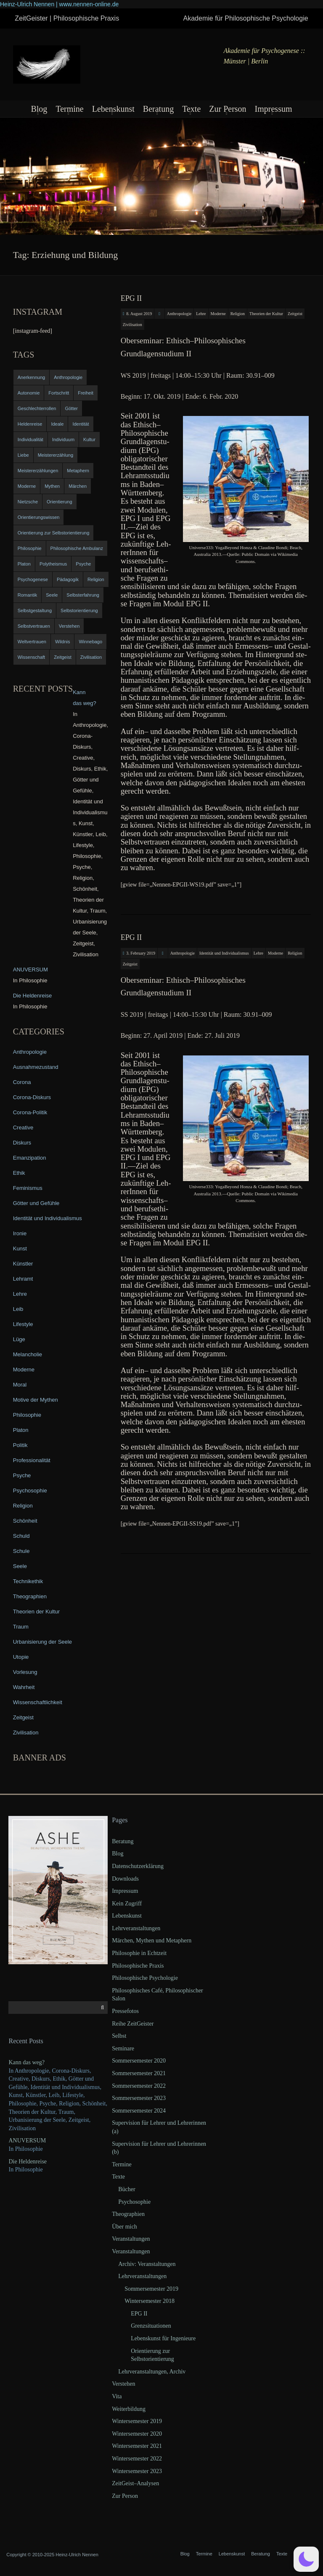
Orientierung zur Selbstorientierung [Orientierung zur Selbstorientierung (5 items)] (54, 532)
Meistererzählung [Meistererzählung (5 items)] (55, 455)
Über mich (124, 2226)
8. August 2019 (139, 313)
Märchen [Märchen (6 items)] (78, 486)
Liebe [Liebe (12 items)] (23, 455)
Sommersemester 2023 (139, 2098)
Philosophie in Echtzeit (139, 1953)
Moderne (218, 313)
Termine (69, 108)
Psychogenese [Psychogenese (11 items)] (33, 579)
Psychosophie (30, 1490)
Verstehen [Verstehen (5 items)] (69, 626)
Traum (21, 1626)
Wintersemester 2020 (137, 2434)
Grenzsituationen (151, 2326)
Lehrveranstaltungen (136, 1928)
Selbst (119, 2036)
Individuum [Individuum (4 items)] (63, 439)
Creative (23, 1127)
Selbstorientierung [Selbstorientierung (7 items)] (79, 610)
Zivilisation (132, 324)
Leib (18, 1309)
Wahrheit (24, 1687)
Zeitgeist (295, 313)
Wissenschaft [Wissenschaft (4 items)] (31, 657)
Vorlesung (25, 1672)
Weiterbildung (129, 2409)
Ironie (20, 1233)
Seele (20, 1566)
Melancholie (27, 1354)
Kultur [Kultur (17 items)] (89, 439)
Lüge (19, 1339)
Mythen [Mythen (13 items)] (52, 486)
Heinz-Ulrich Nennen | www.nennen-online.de (59, 4)
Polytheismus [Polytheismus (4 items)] (53, 563)
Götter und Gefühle (36, 1203)
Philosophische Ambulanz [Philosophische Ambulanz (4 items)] (76, 548)
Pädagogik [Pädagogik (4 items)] (68, 579)
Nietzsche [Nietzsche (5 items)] (28, 501)
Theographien (30, 1596)
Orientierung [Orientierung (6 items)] (59, 501)
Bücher (126, 2189)
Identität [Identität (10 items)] (80, 423)
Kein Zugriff (127, 1903)
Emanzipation (29, 1158)
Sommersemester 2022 (139, 2086)
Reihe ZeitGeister (133, 2024)
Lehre (201, 313)
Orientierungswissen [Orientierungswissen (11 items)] (39, 517)
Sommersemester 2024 (139, 2111)
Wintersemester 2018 (149, 2301)
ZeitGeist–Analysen (135, 2483)
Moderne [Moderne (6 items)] (27, 486)
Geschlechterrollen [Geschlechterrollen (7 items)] (37, 408)
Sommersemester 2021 (139, 2073)
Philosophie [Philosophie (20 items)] (30, 548)
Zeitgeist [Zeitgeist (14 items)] (62, 657)
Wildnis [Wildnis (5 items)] (62, 641)
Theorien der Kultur (266, 313)
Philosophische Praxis (138, 1966)
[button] (306, 2559)
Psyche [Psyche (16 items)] (83, 563)
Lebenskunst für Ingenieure (163, 2338)
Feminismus (27, 1188)
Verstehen (123, 2384)
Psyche (22, 1475)
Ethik (19, 1173)
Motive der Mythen (35, 1400)
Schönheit (25, 1521)
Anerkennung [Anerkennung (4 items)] (31, 377)
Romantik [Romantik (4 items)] (27, 594)
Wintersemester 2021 (137, 2446)
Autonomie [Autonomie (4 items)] (29, 392)
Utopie (21, 1657)
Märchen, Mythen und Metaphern (151, 1940)
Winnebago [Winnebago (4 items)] (90, 641)
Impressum (273, 108)
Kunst (20, 1248)
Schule (21, 1551)
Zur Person (227, 108)
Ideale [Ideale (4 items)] (57, 423)
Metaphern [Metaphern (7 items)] (78, 470)
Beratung (158, 108)
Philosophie (27, 1415)
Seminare (123, 2048)
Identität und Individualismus (224, 953)
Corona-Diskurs (32, 1097)
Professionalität (31, 1460)
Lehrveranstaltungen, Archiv (151, 2371)
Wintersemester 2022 (137, 2458)
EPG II (131, 298)
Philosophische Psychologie (145, 1978)
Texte (191, 108)
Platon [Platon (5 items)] (24, 563)
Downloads (125, 1879)
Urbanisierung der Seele (42, 1642)
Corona (22, 1082)
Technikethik (28, 1581)
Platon (21, 1430)
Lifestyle (23, 1324)
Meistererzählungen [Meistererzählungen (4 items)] (38, 470)
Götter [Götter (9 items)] (71, 408)
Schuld (21, 1536)
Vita (117, 2396)
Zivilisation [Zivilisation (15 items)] (91, 657)
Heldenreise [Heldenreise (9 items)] (30, 423)
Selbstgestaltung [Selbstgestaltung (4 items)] (35, 610)
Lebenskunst (113, 108)
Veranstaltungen (131, 2239)
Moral (20, 1384)
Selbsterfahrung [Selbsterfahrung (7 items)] (82, 594)
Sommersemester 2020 (139, 2061)
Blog (39, 108)
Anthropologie (179, 313)
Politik (20, 1445)
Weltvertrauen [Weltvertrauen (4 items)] (32, 641)
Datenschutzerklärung (138, 1866)
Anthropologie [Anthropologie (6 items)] (68, 377)
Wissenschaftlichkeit (37, 1702)
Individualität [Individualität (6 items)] (30, 439)
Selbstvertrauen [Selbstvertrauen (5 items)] (34, 626)
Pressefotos (125, 2011)
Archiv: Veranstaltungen (146, 2264)
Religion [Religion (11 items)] (95, 579)
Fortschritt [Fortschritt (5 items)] (58, 392)
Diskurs (22, 1142)
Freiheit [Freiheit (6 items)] (85, 392)
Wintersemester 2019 (137, 2421)
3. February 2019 (140, 953)
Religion (237, 313)
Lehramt (23, 1279)
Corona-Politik (30, 1112)
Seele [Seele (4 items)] (52, 594)
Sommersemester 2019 (151, 2289)
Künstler (23, 1263)
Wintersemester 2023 (137, 2471)
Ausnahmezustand (35, 1067)
